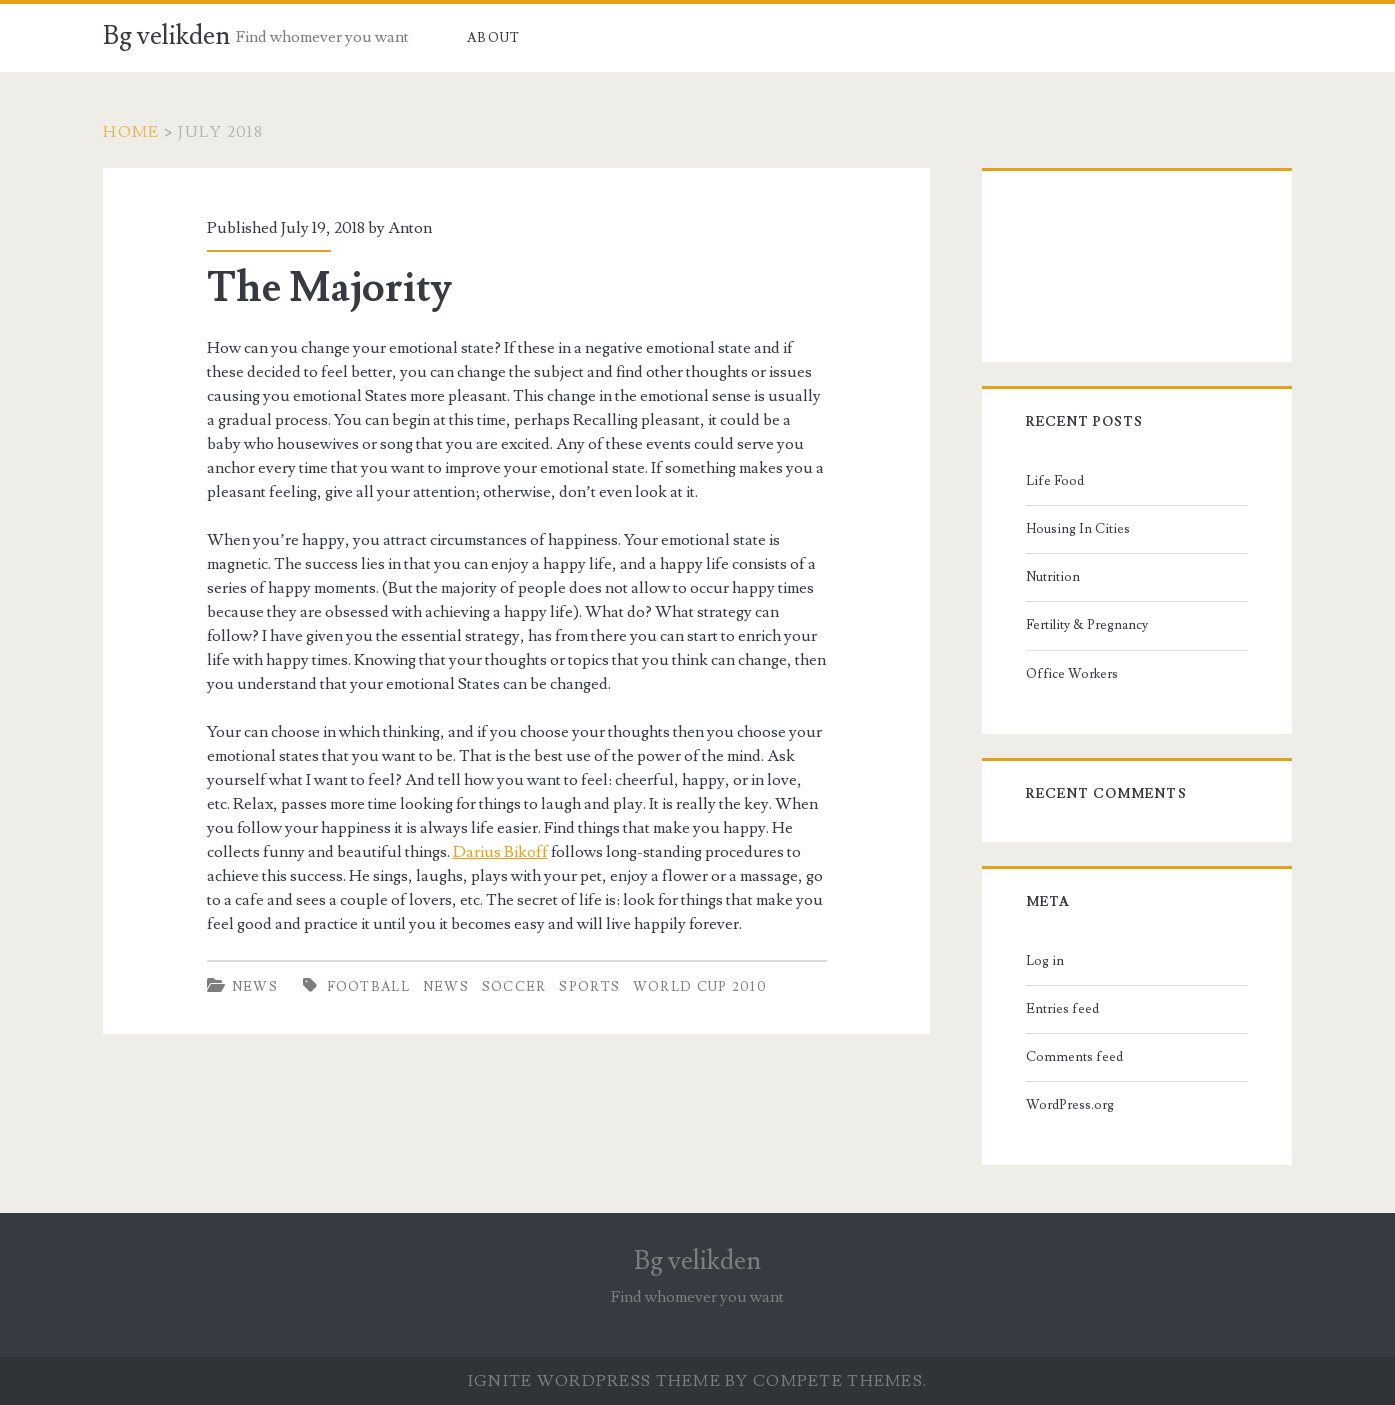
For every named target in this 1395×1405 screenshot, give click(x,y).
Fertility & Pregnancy (1087, 625)
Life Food (1055, 481)
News (255, 987)
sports (589, 987)
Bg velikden (166, 36)
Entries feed (1062, 1009)
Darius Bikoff (500, 852)
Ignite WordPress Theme (594, 1381)
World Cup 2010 (700, 987)
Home (131, 132)
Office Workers (1072, 674)
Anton (410, 228)
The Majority (329, 288)
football (368, 987)
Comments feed (1074, 1057)
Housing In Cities (1078, 529)
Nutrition (1053, 577)
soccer (514, 987)
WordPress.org (1070, 1105)
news (446, 987)
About (494, 38)
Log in (1045, 961)
